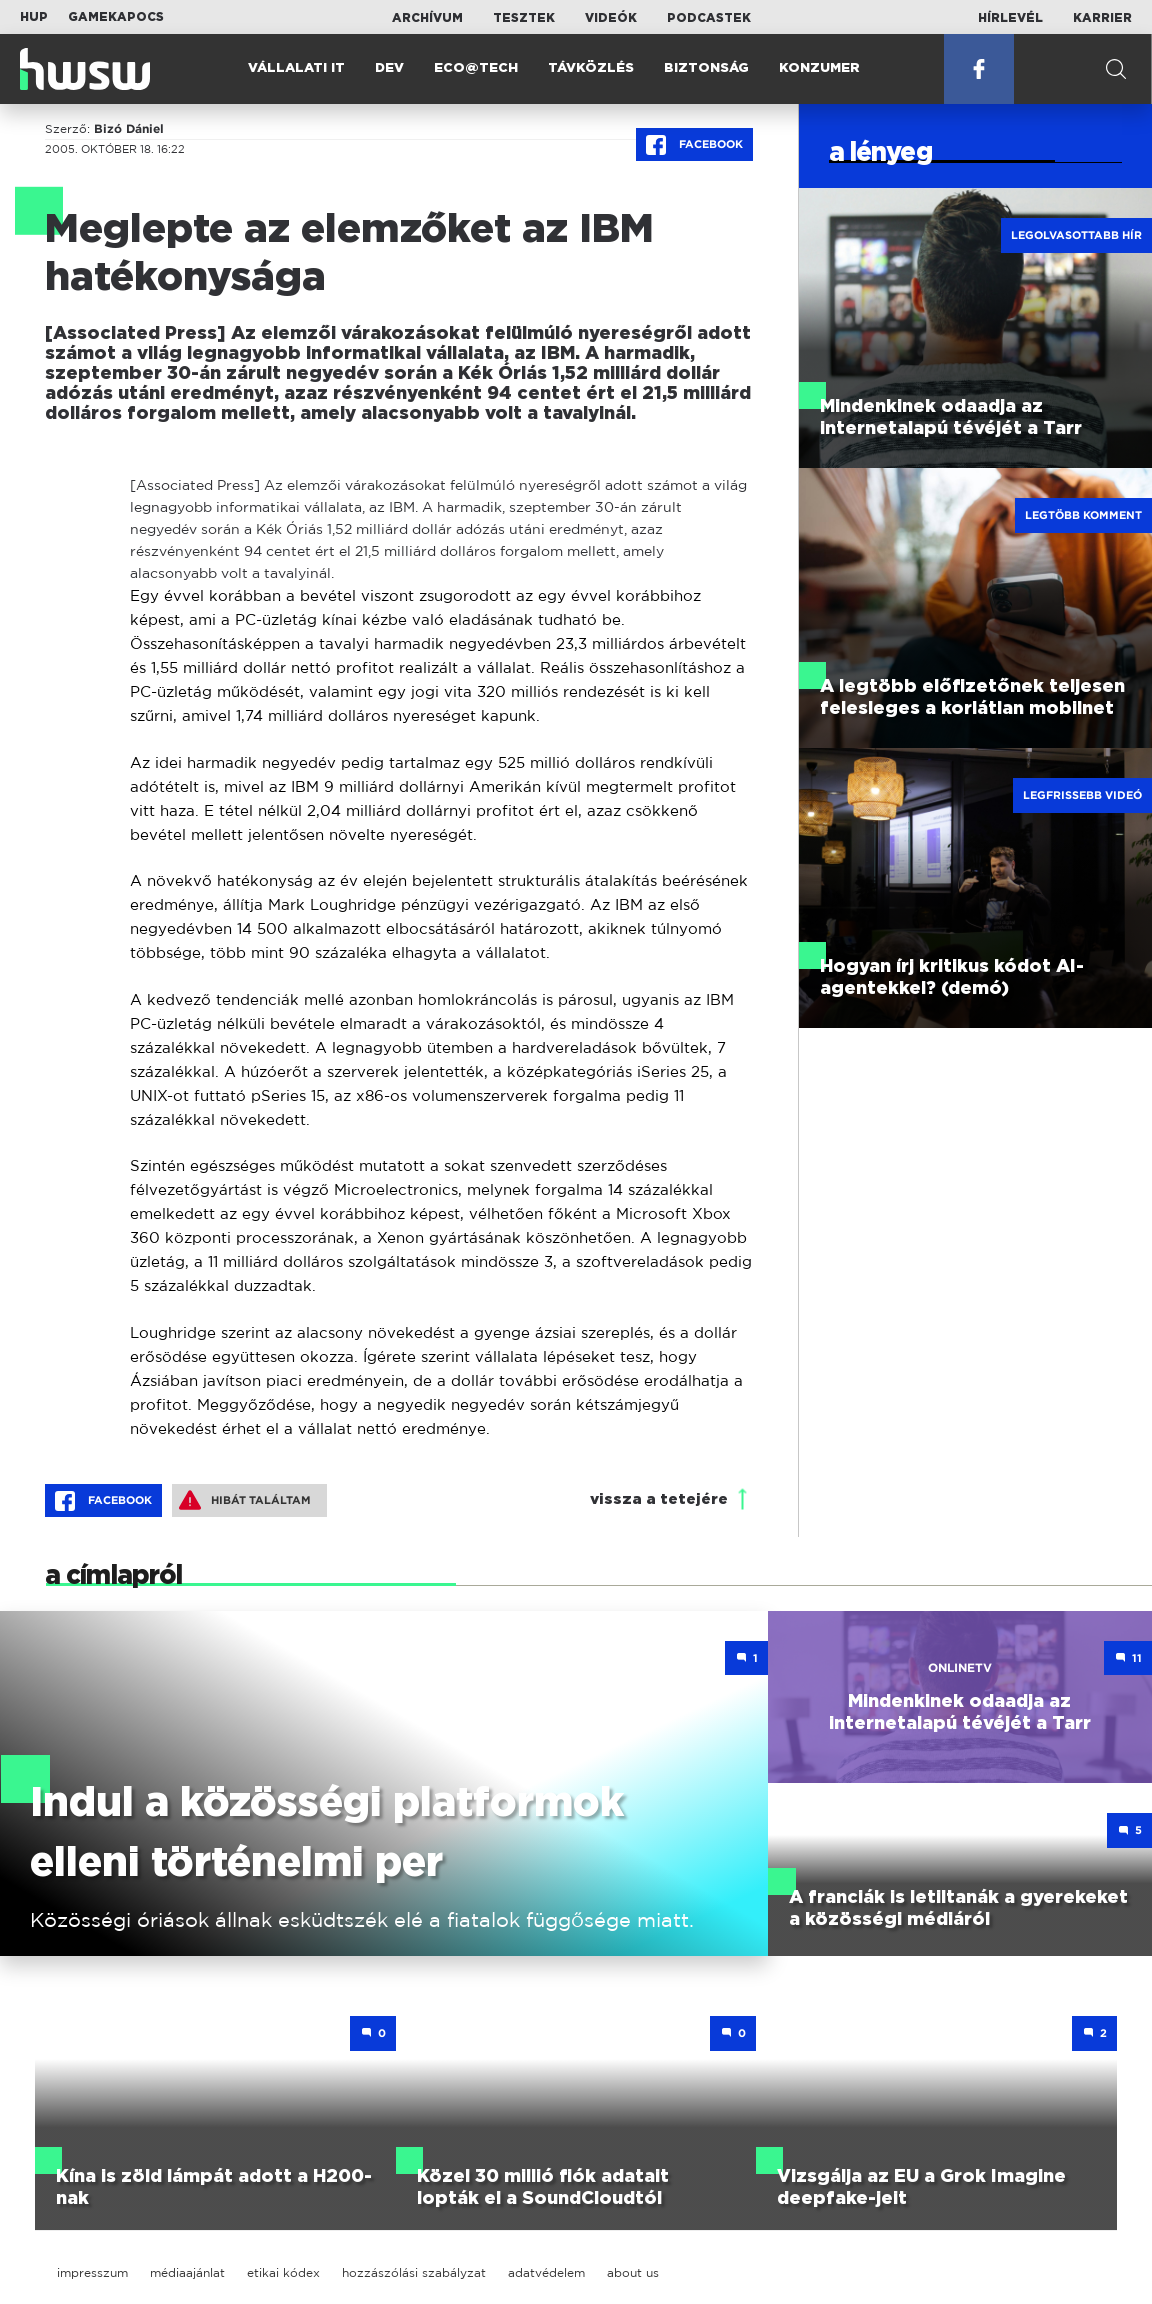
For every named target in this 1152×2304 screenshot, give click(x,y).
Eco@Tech (476, 68)
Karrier (1102, 18)
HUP (34, 17)
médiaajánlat (187, 2272)
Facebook (694, 145)
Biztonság (706, 68)
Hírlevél (1010, 18)
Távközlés (591, 68)
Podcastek (709, 18)
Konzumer (819, 68)
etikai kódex (283, 2272)
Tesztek (524, 18)
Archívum (427, 18)
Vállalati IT (296, 68)
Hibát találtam (245, 1500)
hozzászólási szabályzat (414, 2272)
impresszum (92, 2272)
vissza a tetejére (659, 1499)
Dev (389, 68)
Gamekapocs (116, 17)
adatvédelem (546, 2272)
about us (633, 2272)
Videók (611, 18)
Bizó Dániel (129, 129)
